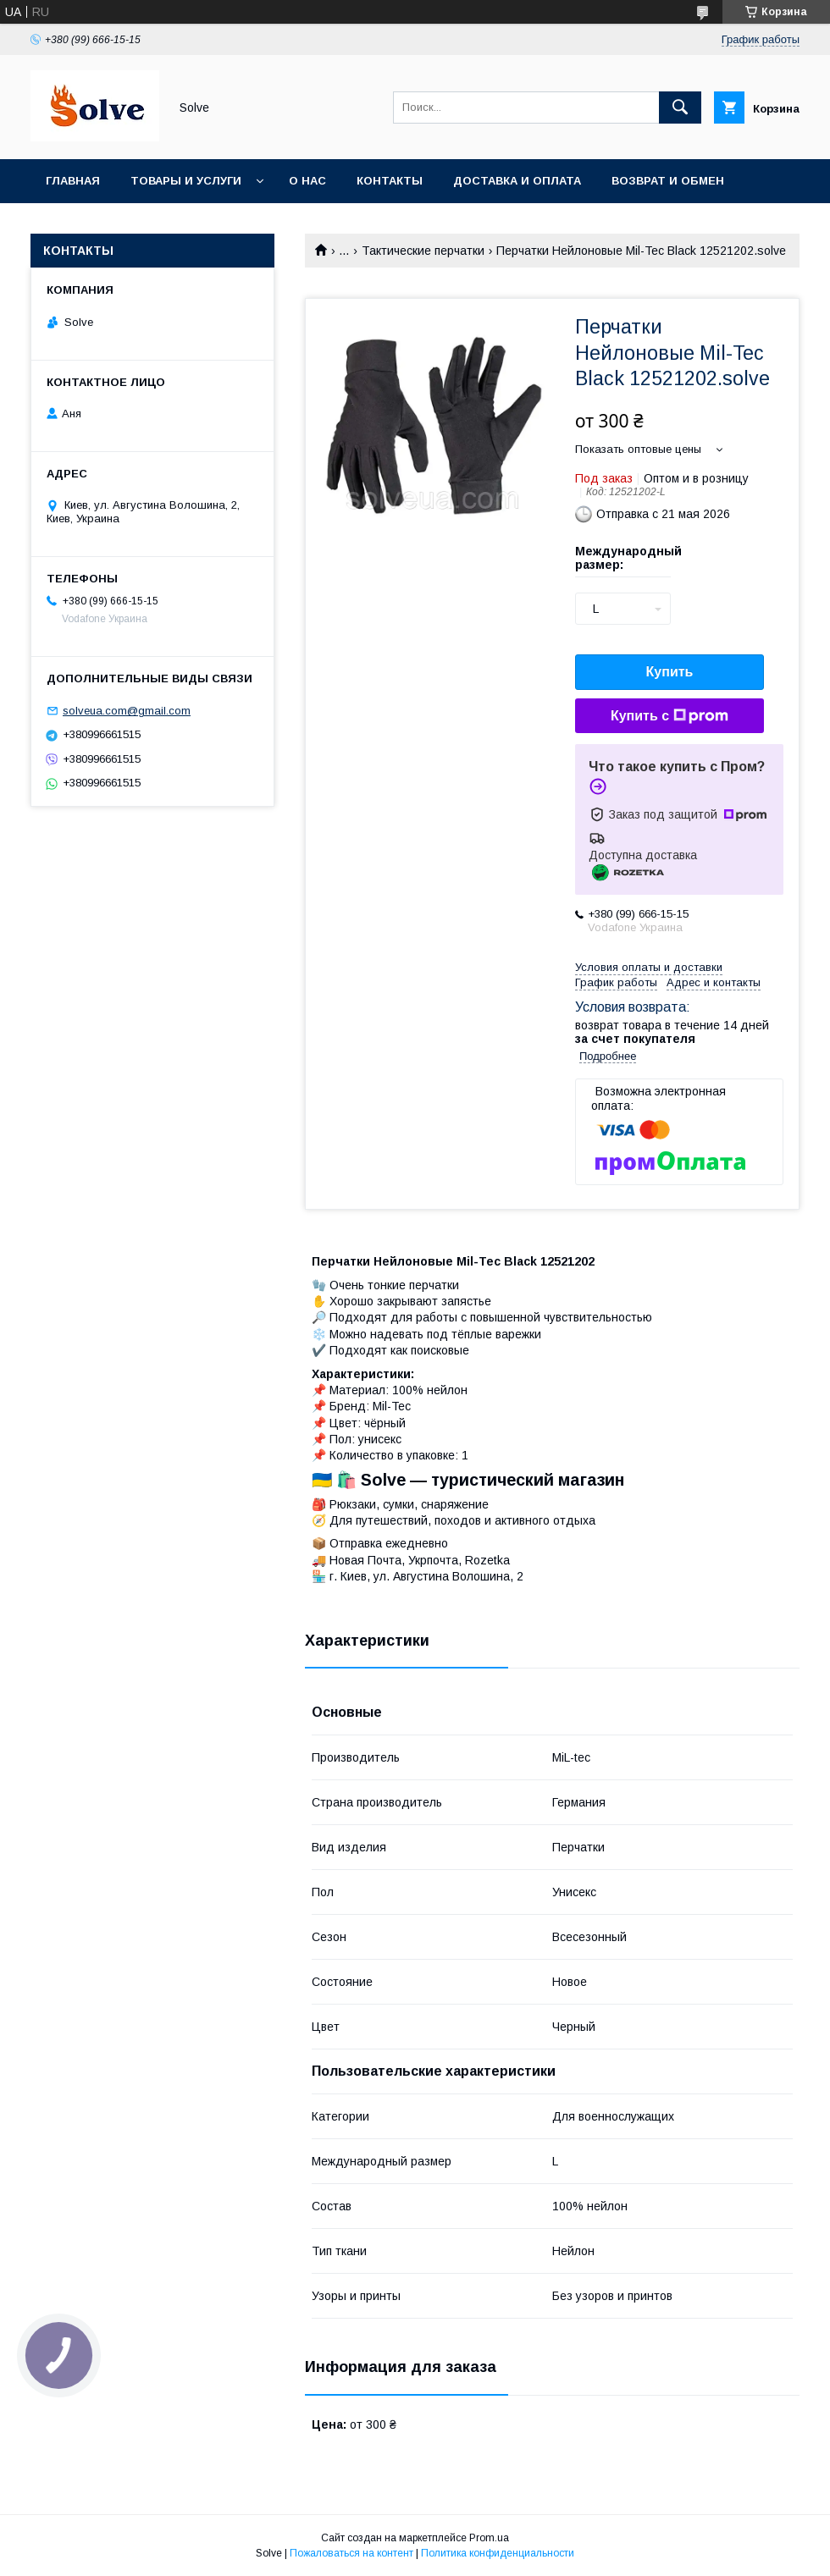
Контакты (390, 180)
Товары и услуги (185, 180)
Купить (670, 672)
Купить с (669, 716)
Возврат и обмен (667, 180)
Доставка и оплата (517, 180)
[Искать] (680, 107)
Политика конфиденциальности (497, 2553)
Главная (73, 180)
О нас (307, 180)
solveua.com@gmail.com (127, 710)
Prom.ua (489, 2538)
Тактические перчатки (423, 250)
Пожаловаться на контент (351, 2553)
